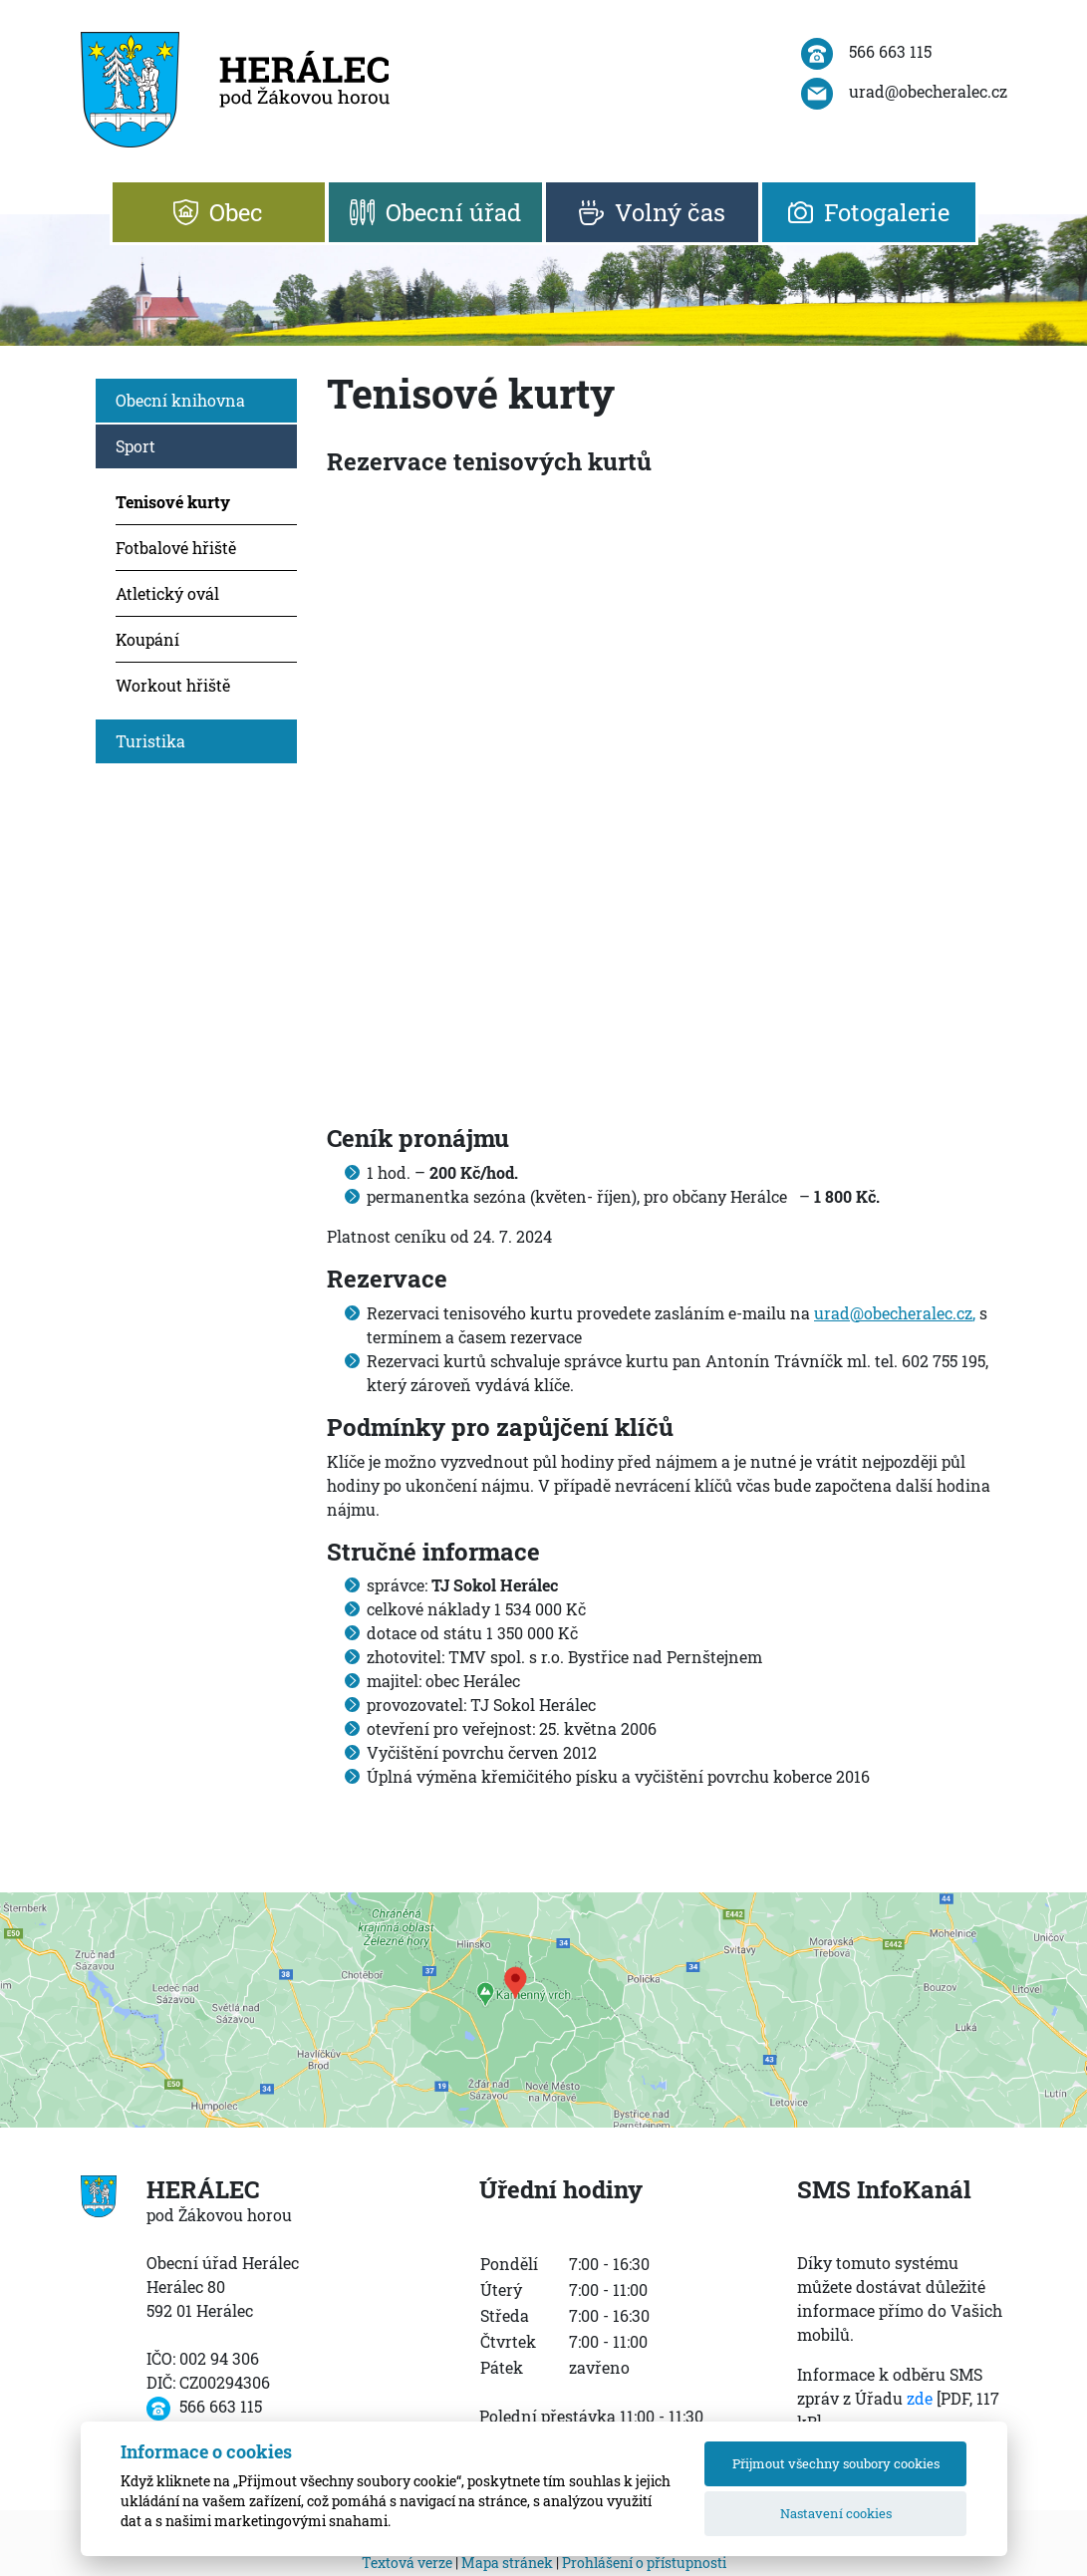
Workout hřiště (173, 685)
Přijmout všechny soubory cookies (836, 2463)
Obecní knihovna (180, 400)
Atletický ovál (167, 593)
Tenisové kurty (173, 501)
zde (920, 2398)
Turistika (150, 740)
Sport (135, 445)
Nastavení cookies (836, 2513)
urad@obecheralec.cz (893, 1312)
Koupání (147, 639)
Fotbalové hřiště (176, 547)
